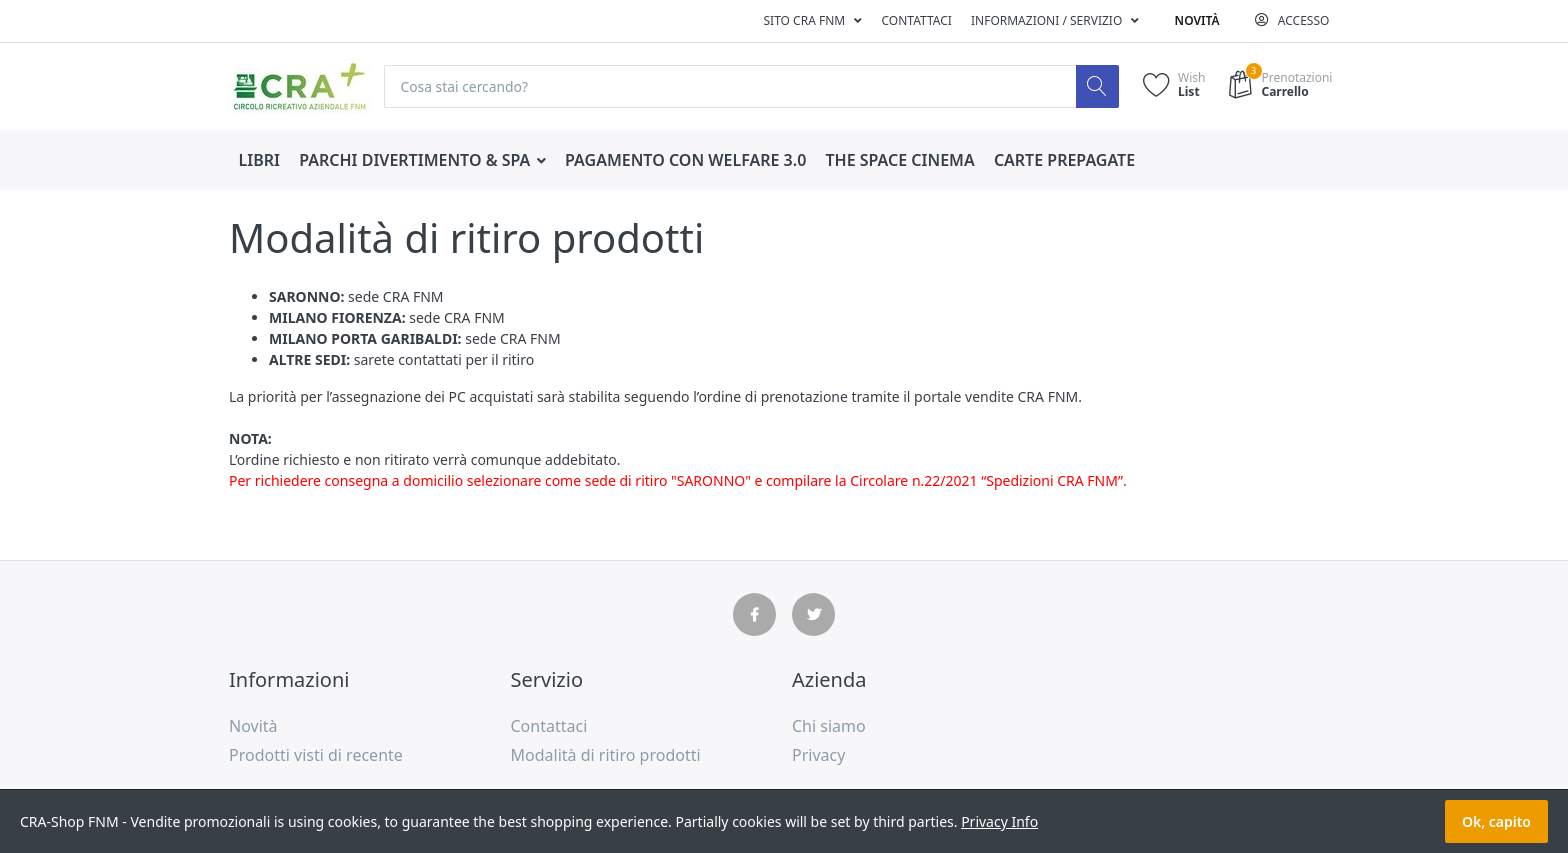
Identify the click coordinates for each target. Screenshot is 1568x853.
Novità (1197, 20)
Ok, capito (1496, 821)
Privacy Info (999, 821)
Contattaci (916, 20)
